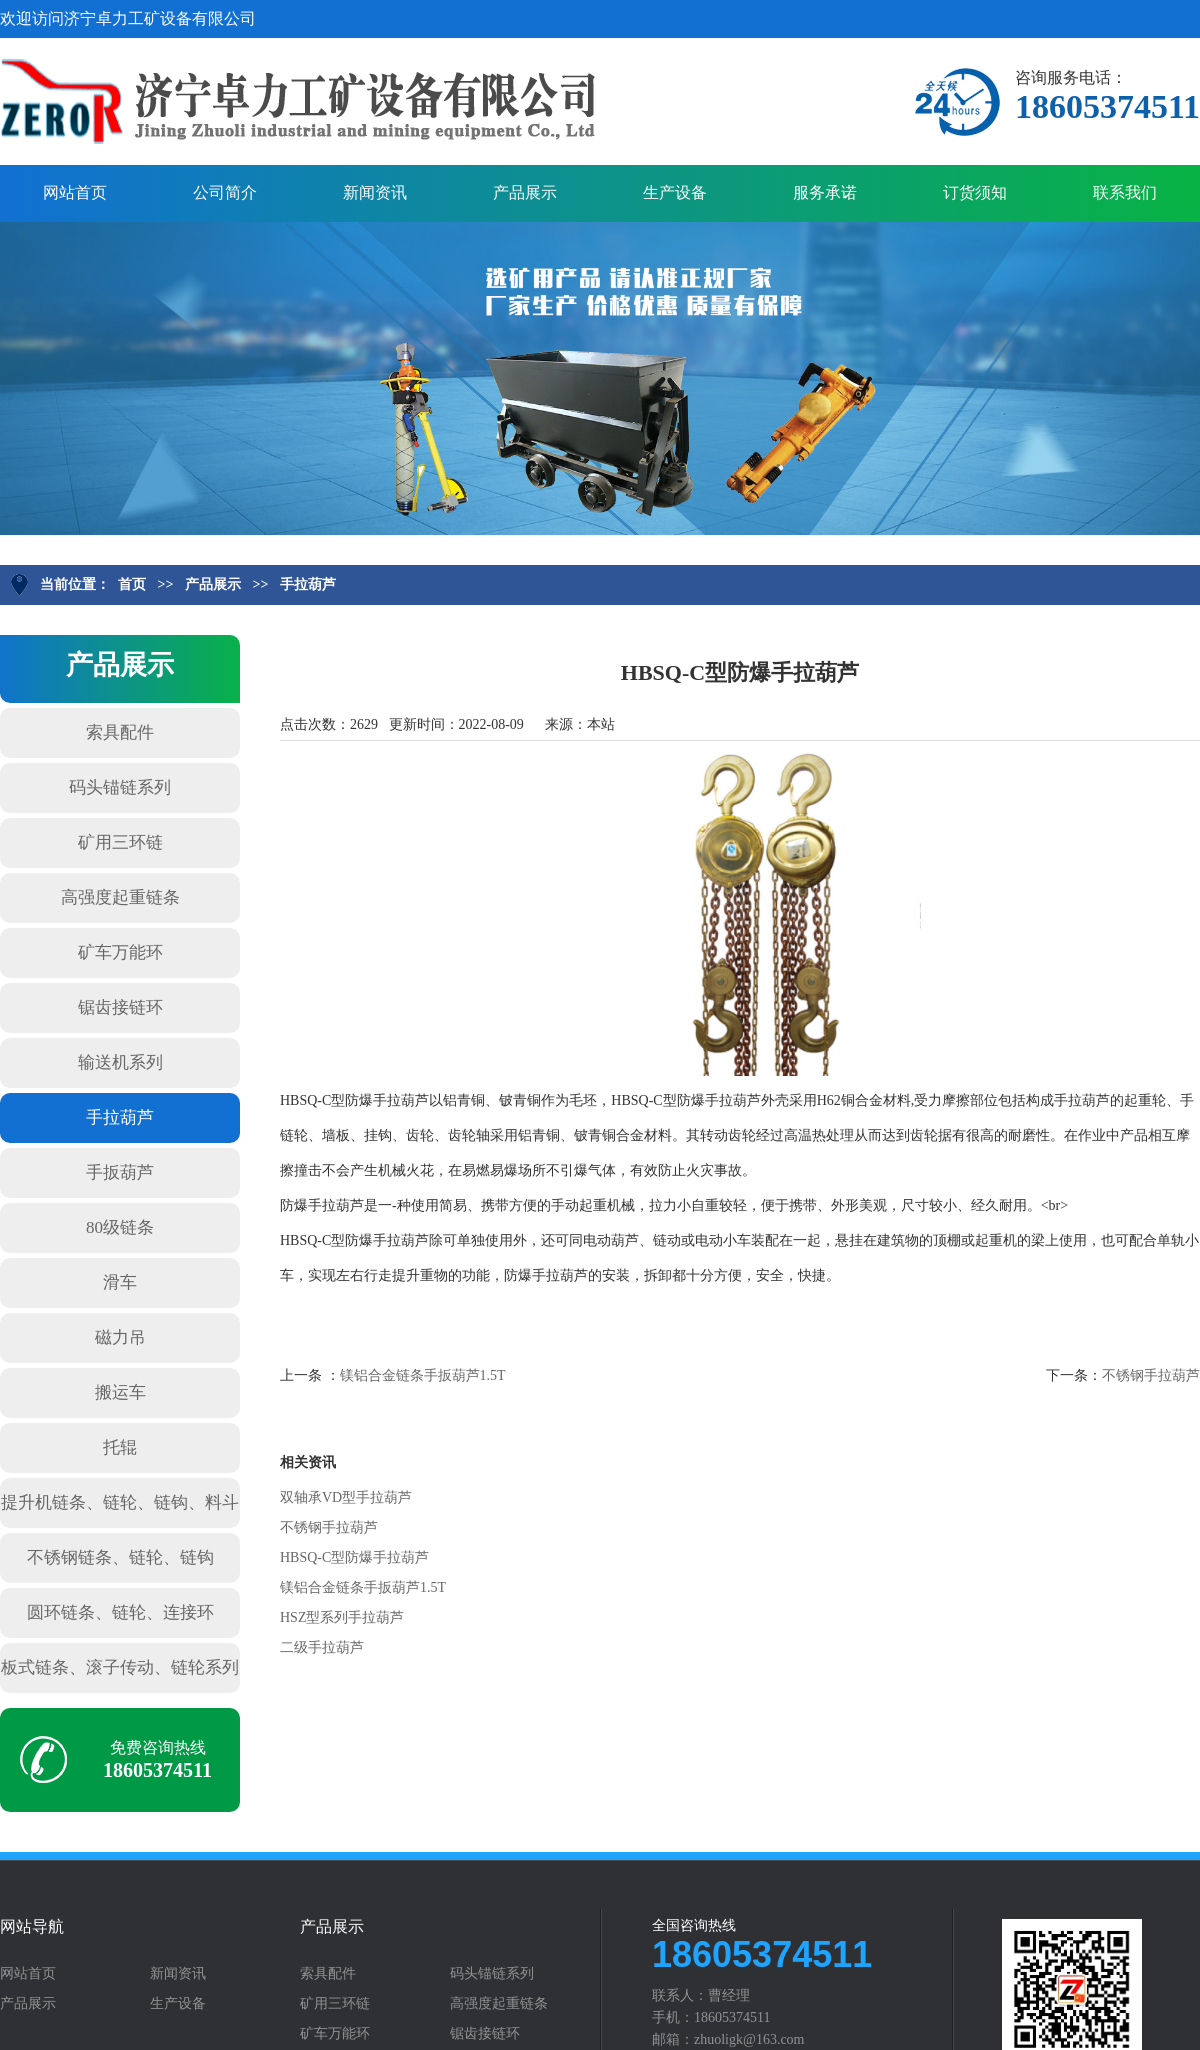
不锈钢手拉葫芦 (1151, 1375)
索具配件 (120, 732)
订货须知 (975, 192)
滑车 (120, 1282)
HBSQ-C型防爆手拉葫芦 (354, 1557)
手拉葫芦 (308, 584)
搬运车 (120, 1392)
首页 (132, 584)
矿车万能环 (120, 952)
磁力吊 (120, 1337)
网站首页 (75, 192)
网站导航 (32, 1927)
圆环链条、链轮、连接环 (120, 1612)
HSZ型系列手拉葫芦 (342, 1617)
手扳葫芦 (120, 1172)
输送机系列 (120, 1062)
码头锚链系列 (120, 787)
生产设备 (675, 192)
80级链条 (120, 1227)
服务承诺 (825, 192)
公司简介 (225, 192)
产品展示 (525, 192)
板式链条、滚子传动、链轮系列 (120, 1667)
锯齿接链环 (120, 1007)
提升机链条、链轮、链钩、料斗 (120, 1502)
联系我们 (1125, 192)
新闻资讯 (375, 192)
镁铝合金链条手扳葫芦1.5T (423, 1375)
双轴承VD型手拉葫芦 (346, 1497)
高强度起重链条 (120, 897)
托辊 (120, 1447)
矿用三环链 (120, 842)
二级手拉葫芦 (322, 1647)
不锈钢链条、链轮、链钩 (120, 1557)
